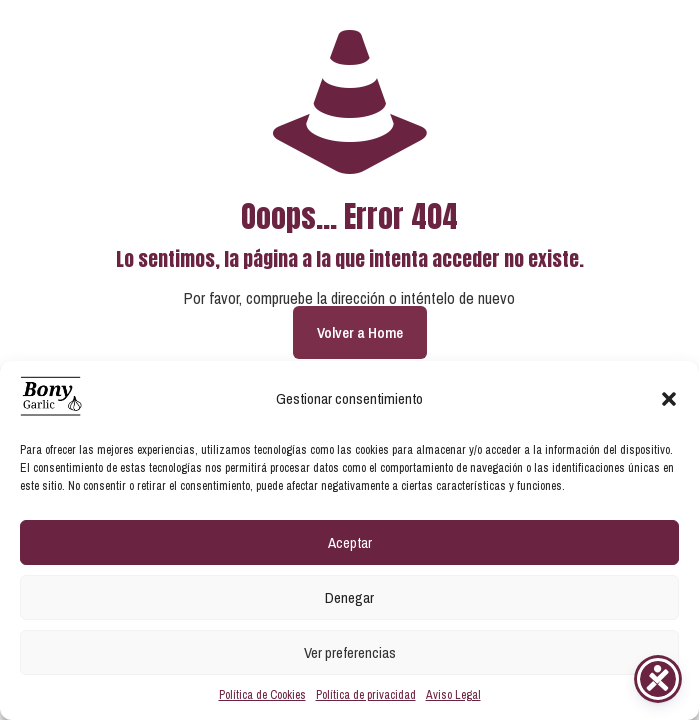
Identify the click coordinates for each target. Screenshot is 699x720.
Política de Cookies (262, 695)
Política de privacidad (366, 695)
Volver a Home (360, 332)
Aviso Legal (453, 695)
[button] (669, 399)
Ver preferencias (350, 652)
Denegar (349, 597)
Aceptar (350, 542)
